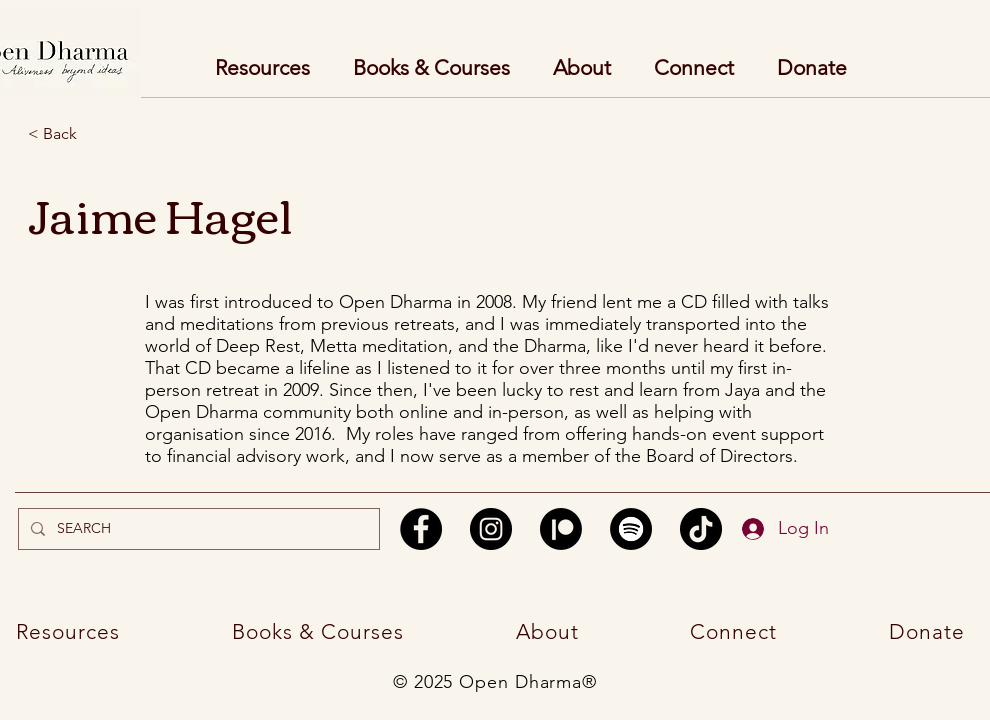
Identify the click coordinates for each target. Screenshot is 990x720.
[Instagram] (491, 529)
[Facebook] (421, 529)
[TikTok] (701, 529)
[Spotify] (631, 529)
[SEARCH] (197, 529)
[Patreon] (561, 529)
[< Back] (99, 134)
